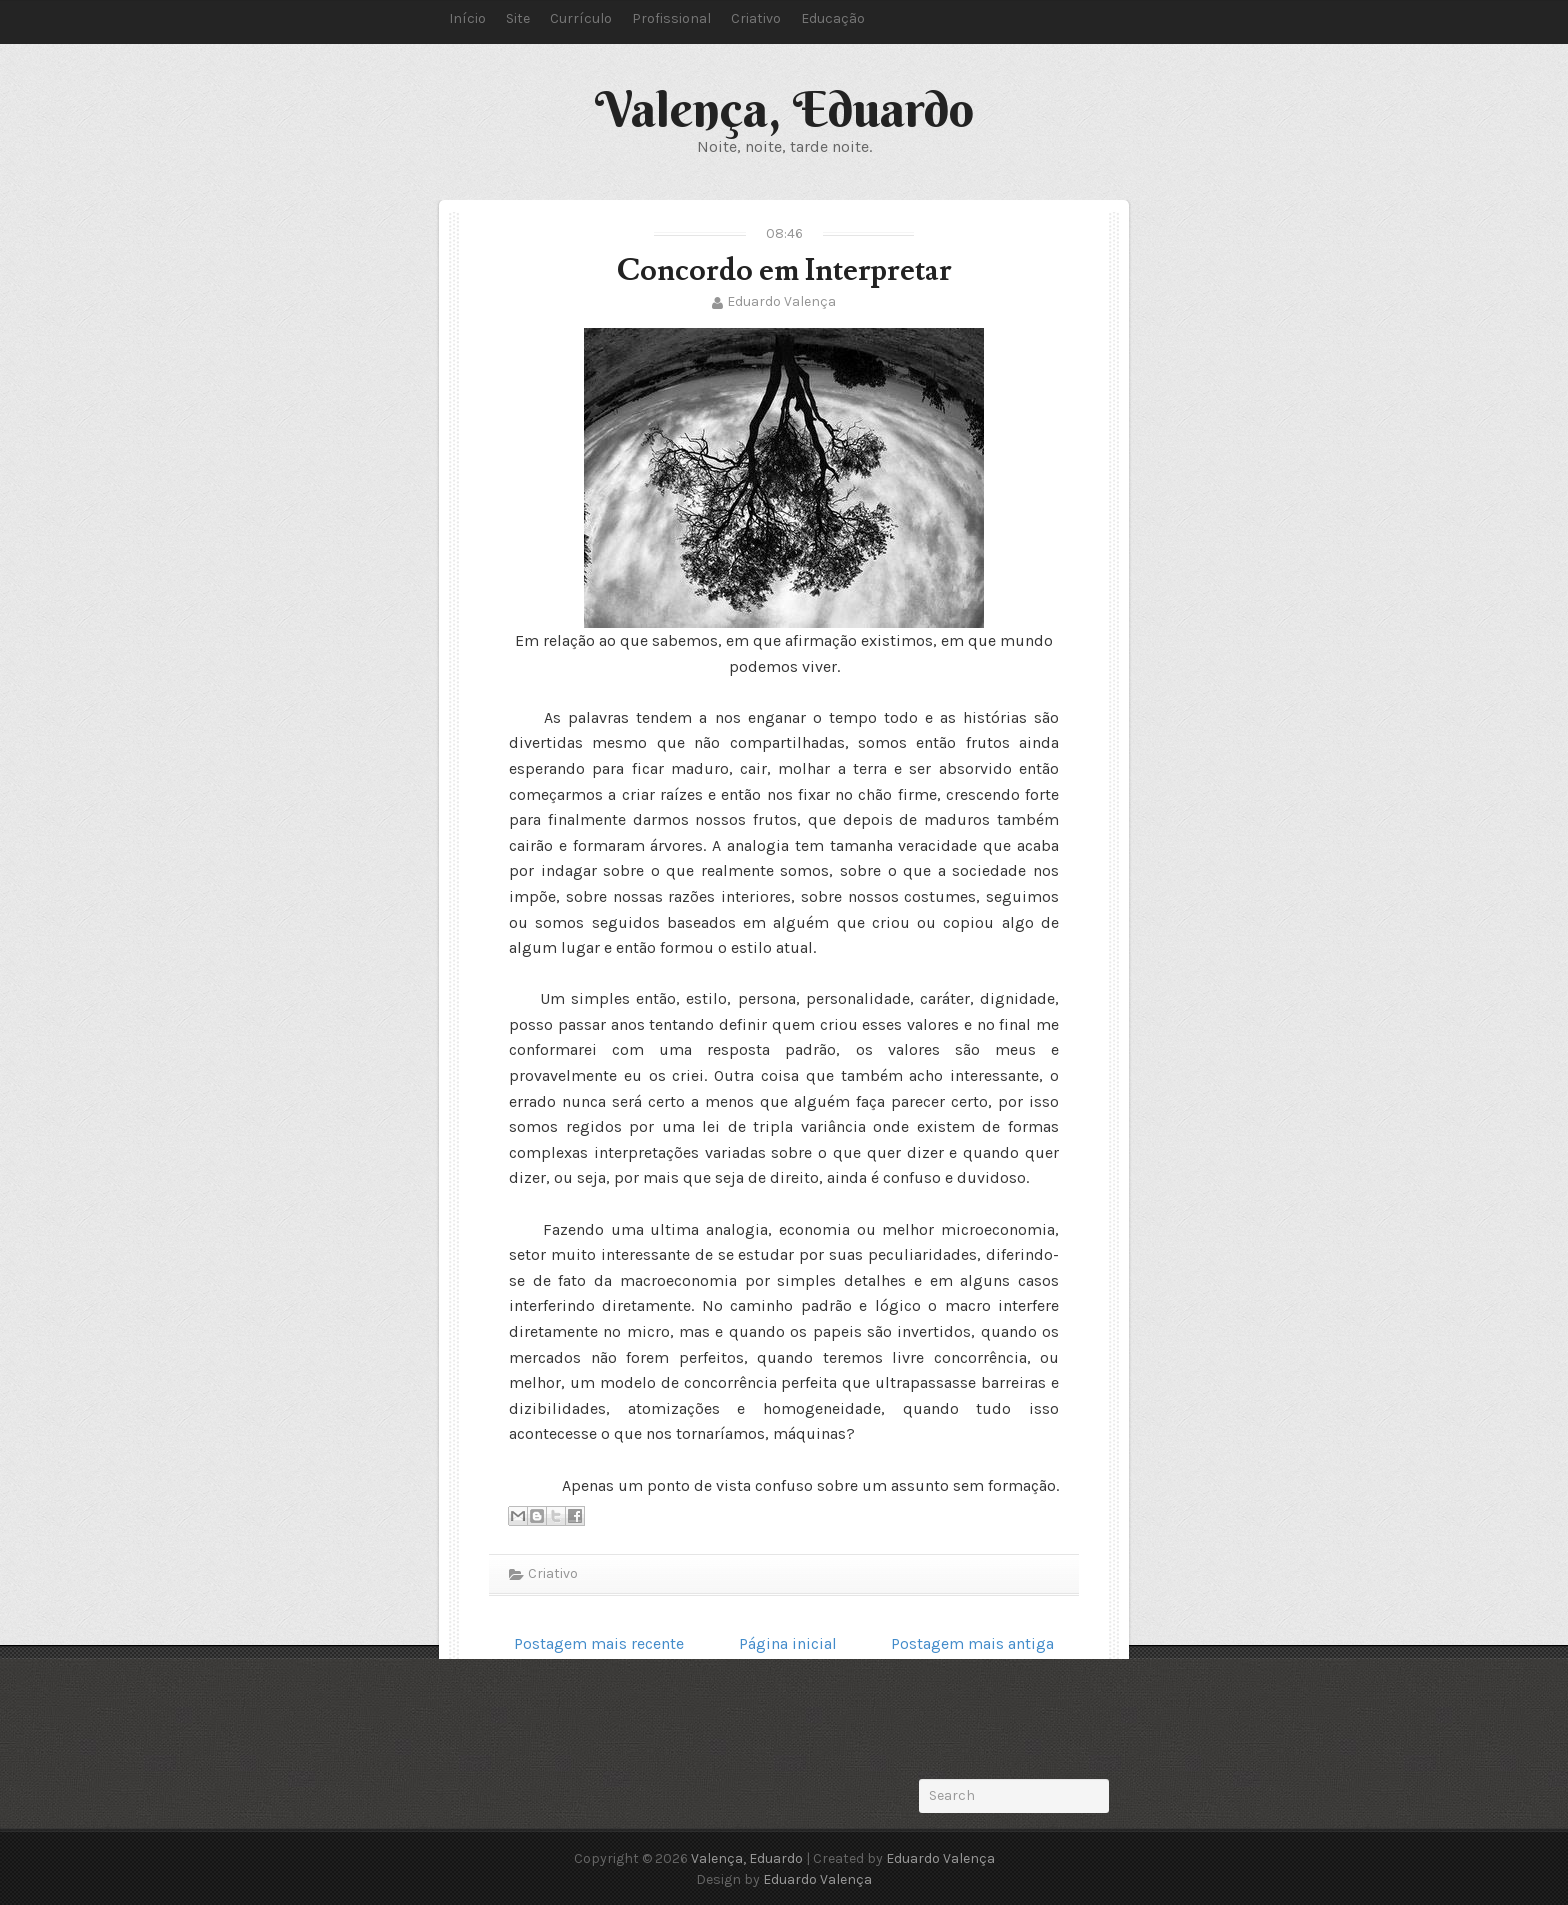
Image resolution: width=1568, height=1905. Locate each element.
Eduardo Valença (781, 301)
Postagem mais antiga (972, 1643)
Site (518, 18)
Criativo (756, 18)
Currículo (581, 18)
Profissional (671, 18)
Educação (833, 18)
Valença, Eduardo (784, 109)
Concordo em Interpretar (784, 270)
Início (467, 18)
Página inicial (788, 1643)
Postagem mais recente (599, 1643)
